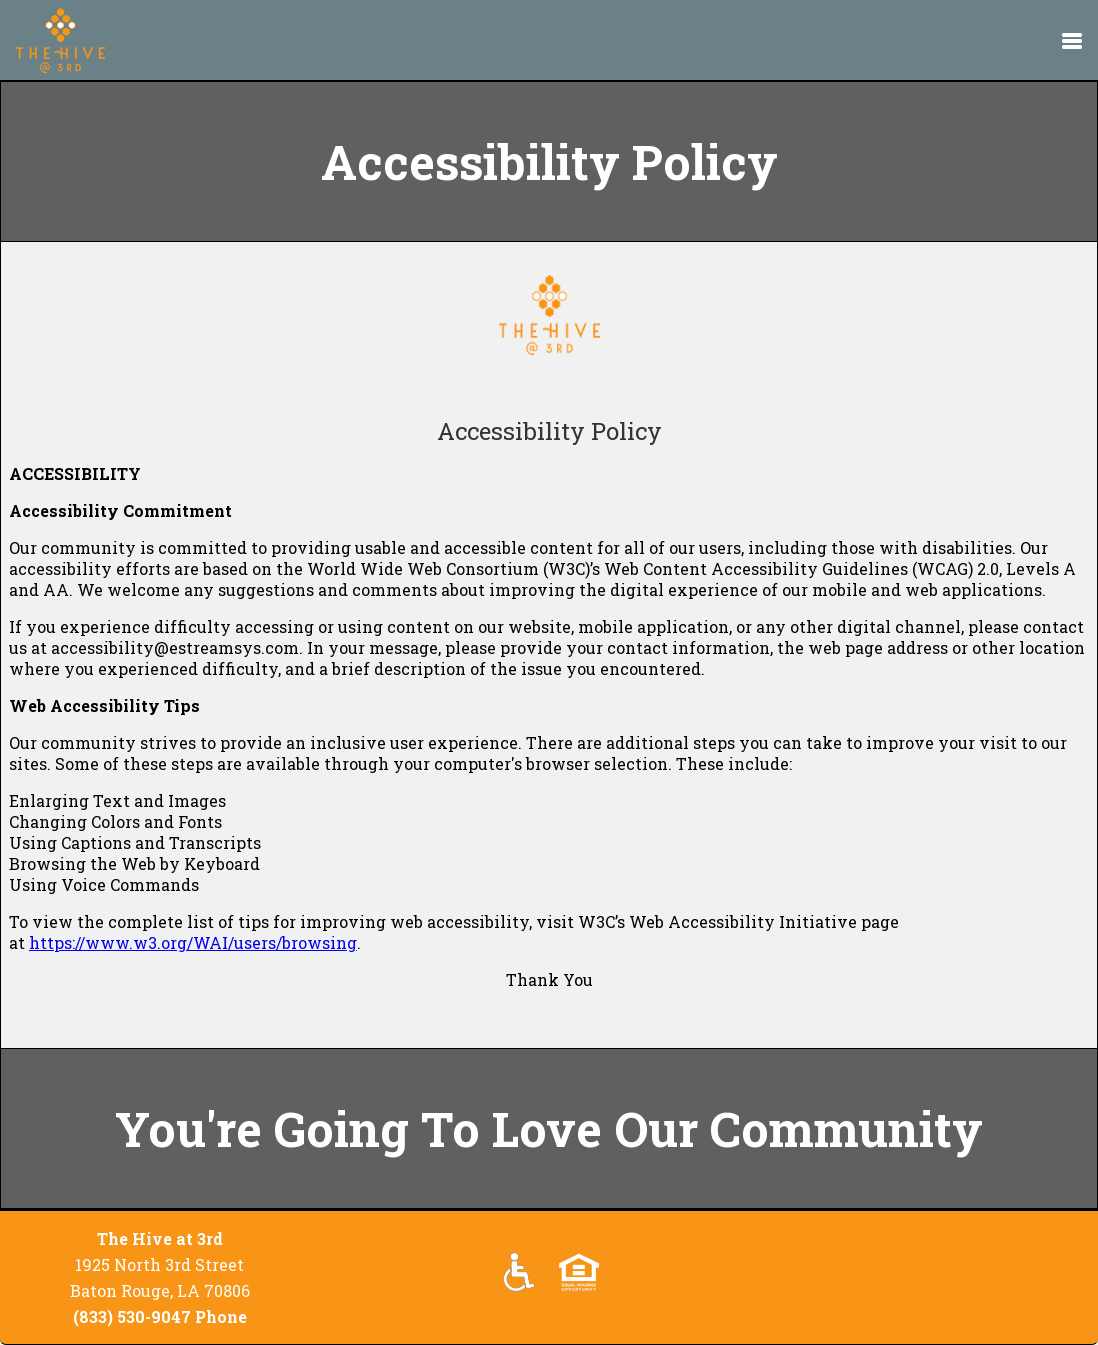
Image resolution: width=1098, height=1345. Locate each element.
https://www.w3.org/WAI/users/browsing (193, 942)
